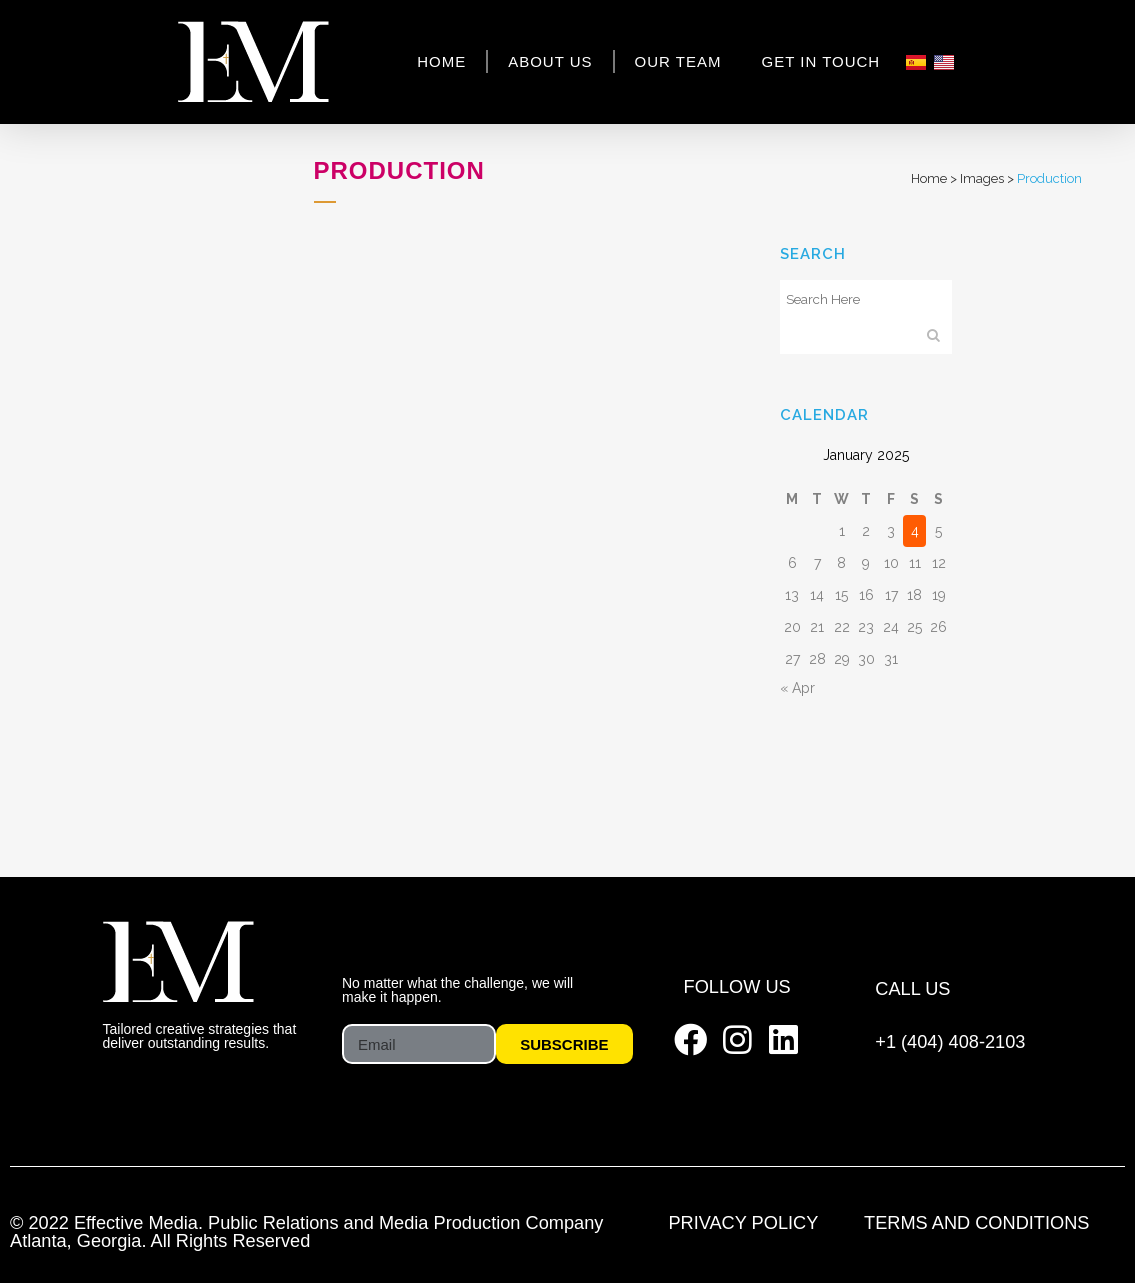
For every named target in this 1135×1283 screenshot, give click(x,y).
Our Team (678, 61)
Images (982, 178)
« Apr (797, 688)
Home (441, 61)
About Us (550, 61)
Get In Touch (821, 61)
